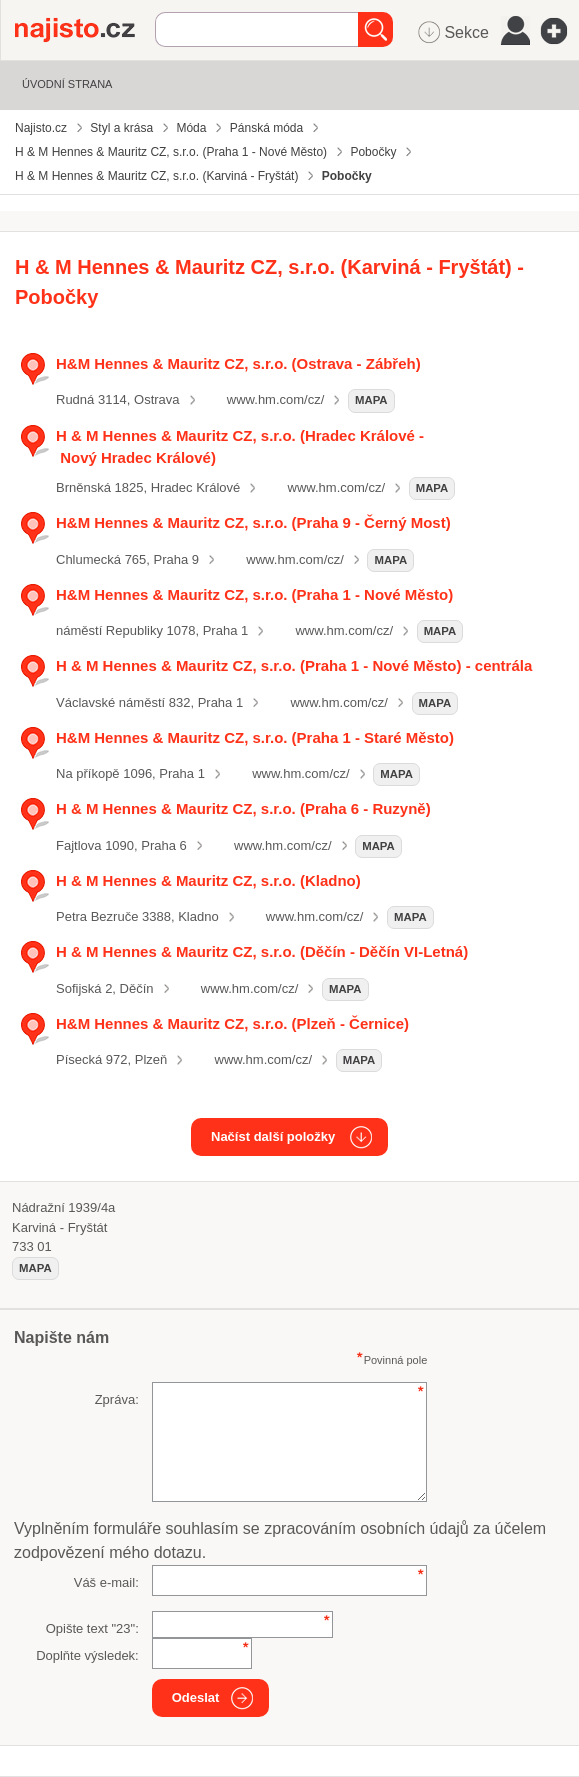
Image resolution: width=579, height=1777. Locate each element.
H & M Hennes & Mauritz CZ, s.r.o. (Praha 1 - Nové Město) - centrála (294, 665)
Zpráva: (117, 1399)
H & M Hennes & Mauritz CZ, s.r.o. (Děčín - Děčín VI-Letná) (262, 951)
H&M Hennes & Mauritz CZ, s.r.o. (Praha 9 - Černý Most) (253, 522)
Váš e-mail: (106, 1582)
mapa (371, 400)
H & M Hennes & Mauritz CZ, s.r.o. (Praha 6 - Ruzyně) (243, 808)
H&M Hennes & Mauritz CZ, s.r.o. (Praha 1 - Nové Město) (254, 594)
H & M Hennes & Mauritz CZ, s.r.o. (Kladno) (208, 880)
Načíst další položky (273, 1136)
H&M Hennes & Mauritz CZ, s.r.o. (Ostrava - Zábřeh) (238, 363)
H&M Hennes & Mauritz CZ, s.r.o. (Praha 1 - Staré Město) (255, 737)
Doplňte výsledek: (87, 1655)
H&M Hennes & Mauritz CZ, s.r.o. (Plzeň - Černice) (232, 1023)
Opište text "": (92, 1628)
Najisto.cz (85, 30)
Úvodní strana (67, 84)
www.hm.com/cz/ (276, 399)
